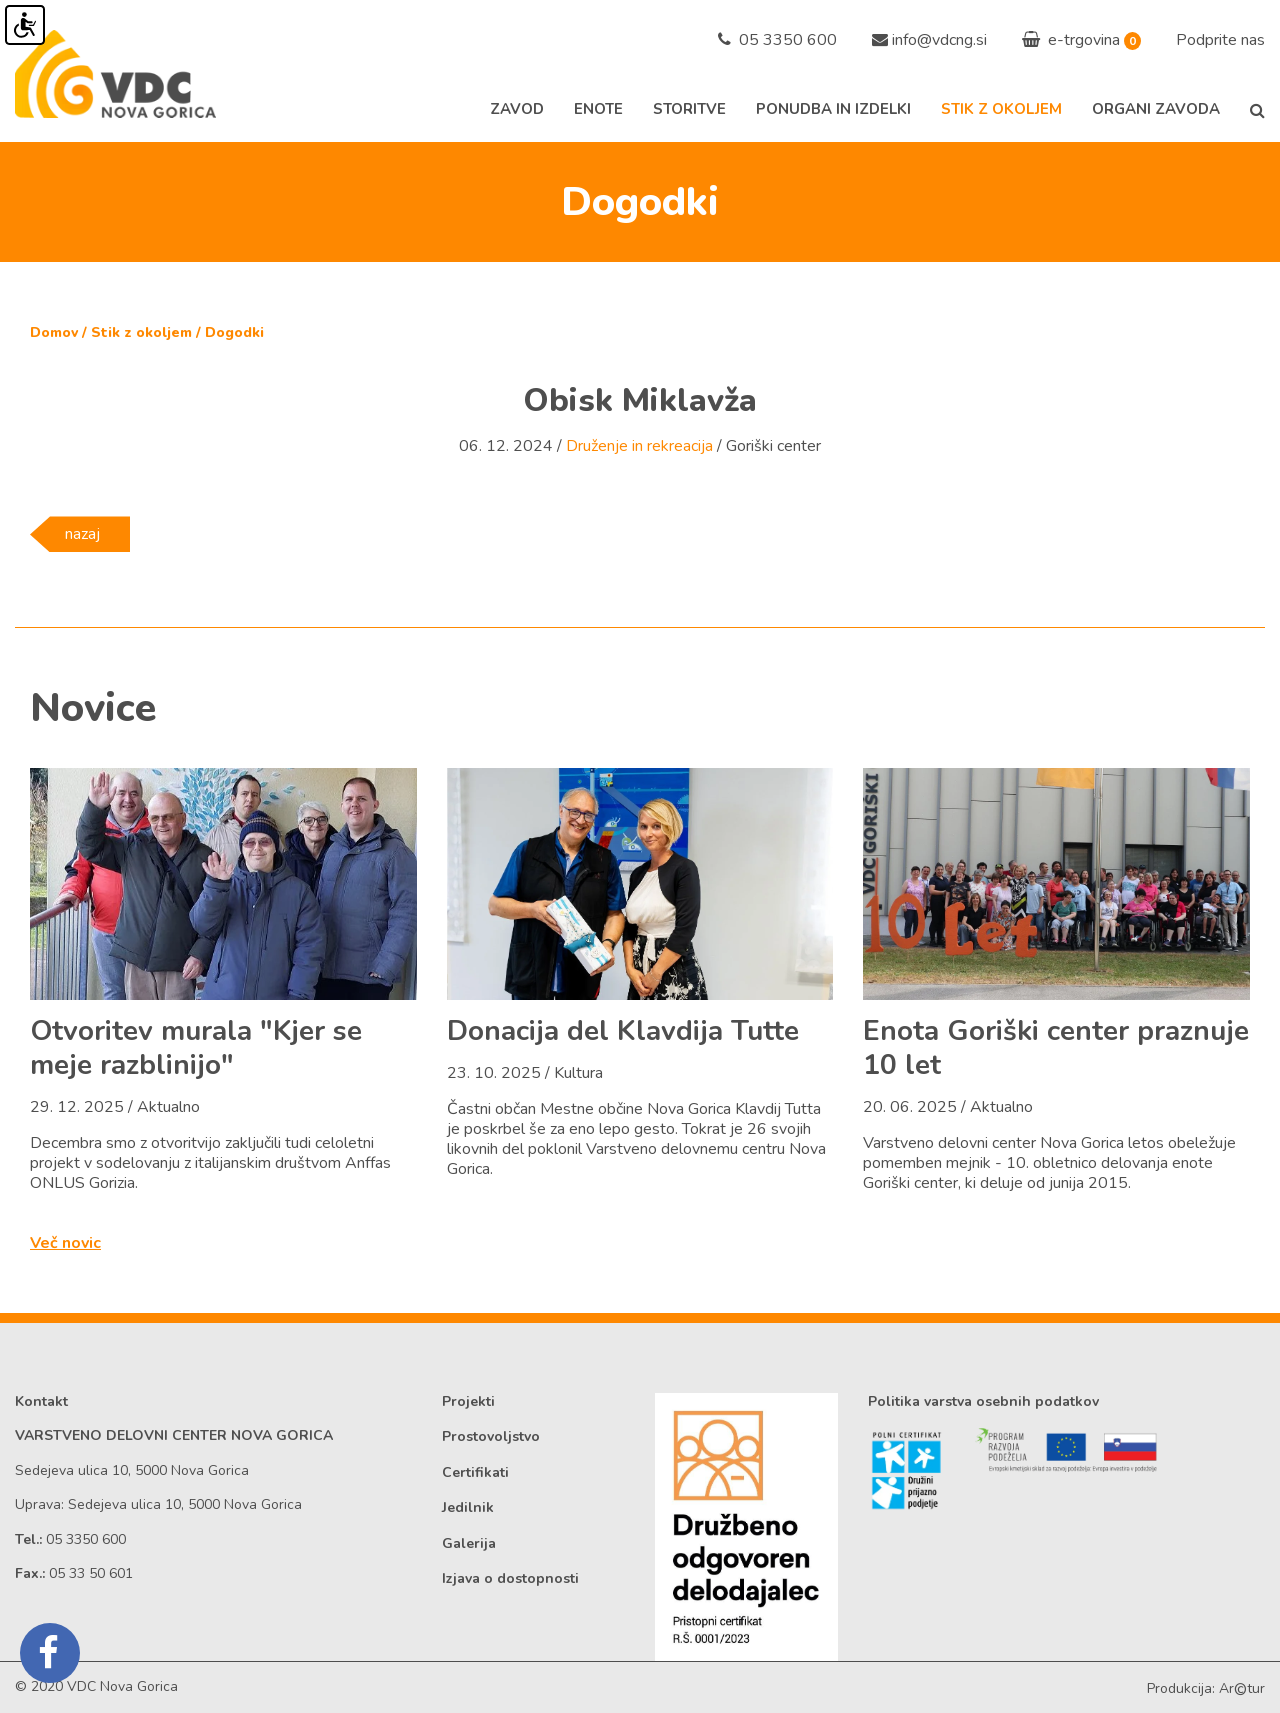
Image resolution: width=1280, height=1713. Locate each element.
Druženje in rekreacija (639, 446)
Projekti (468, 1401)
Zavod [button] (517, 109)
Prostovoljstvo (491, 1436)
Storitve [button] (689, 109)
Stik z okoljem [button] (1001, 109)
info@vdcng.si (939, 40)
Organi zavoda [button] (1156, 109)
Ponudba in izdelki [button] (833, 109)
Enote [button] (598, 109)
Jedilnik (468, 1507)
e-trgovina (1071, 40)
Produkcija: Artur (1206, 1688)
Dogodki (234, 332)
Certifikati (475, 1472)
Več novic (65, 1243)
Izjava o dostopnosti (510, 1578)
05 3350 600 (777, 40)
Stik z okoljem (141, 332)
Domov (54, 332)
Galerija (469, 1543)
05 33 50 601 (91, 1573)
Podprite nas (1220, 40)
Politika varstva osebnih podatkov (983, 1401)
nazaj (82, 534)
